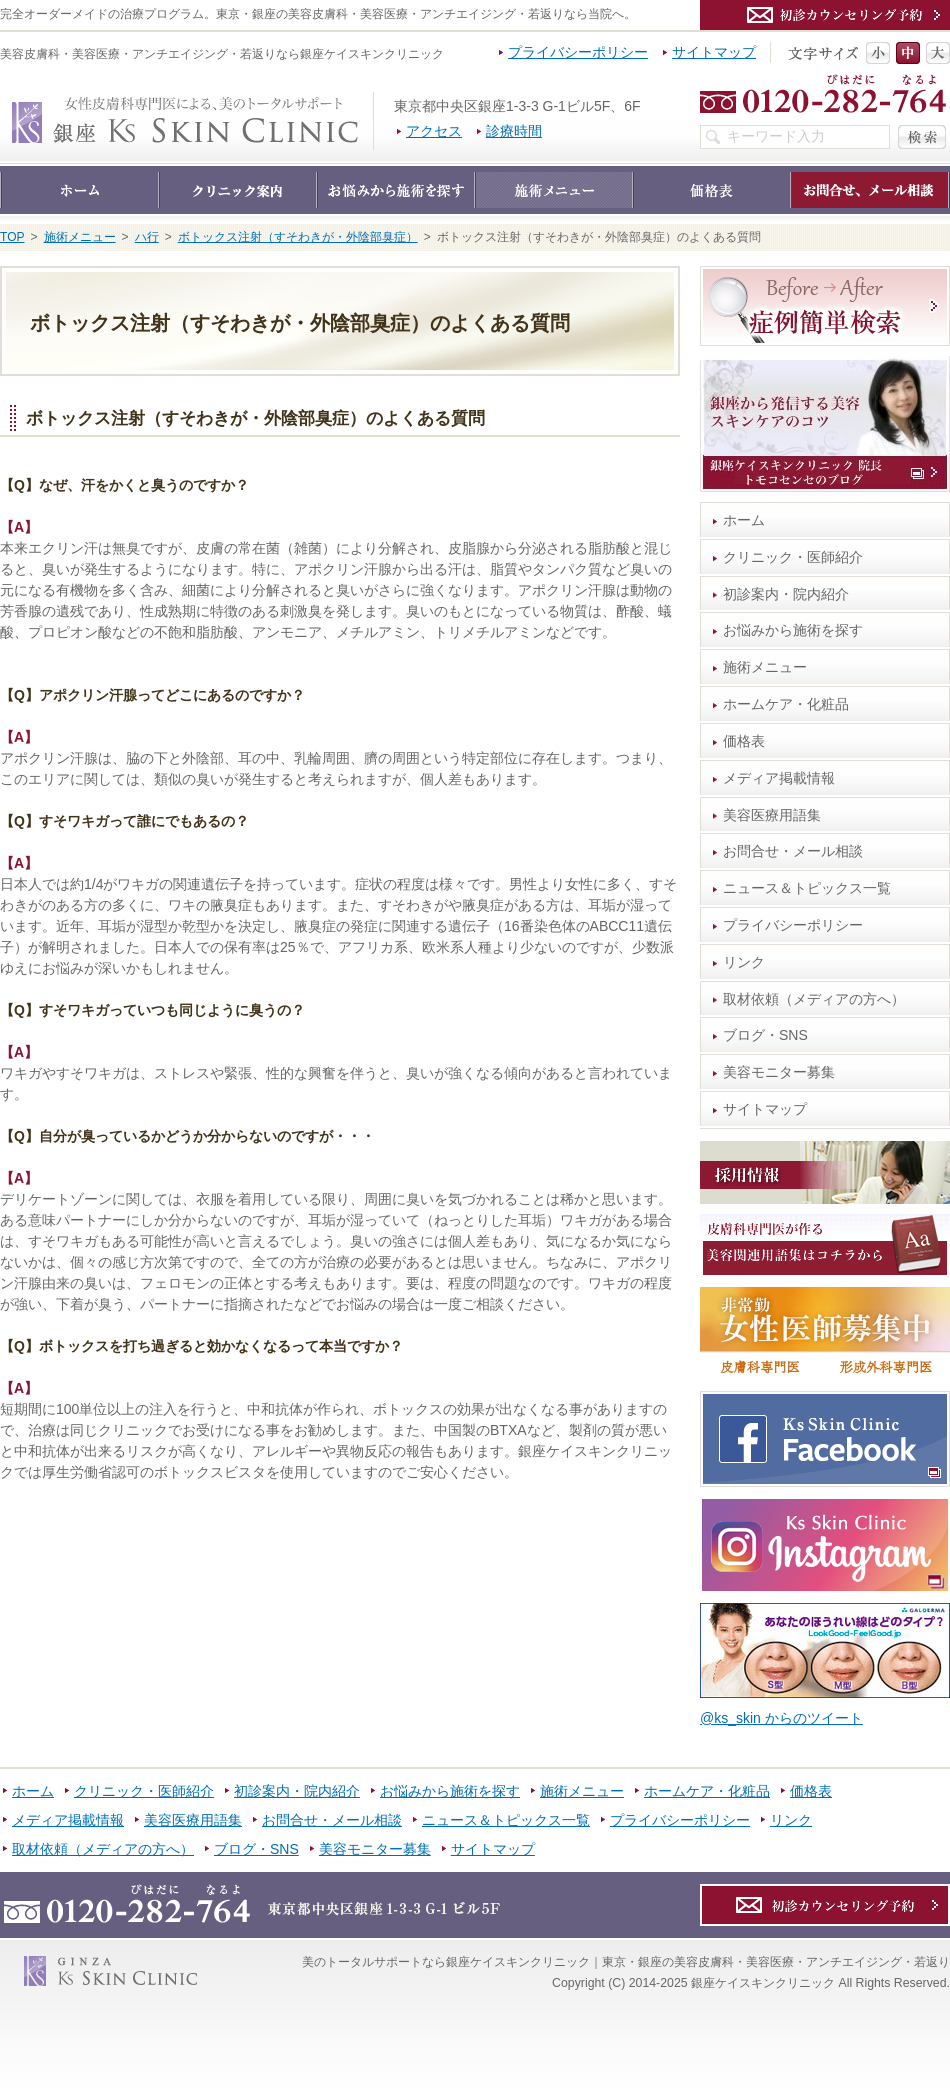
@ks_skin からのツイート (781, 1718)
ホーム (744, 520)
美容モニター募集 (779, 1072)
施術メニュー (765, 667)
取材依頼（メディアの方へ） (814, 999)
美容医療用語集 (772, 815)
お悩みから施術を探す (793, 630)
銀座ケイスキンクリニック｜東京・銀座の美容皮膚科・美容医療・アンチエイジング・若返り (373, 102)
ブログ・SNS (765, 1035)
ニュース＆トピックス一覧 (807, 888)
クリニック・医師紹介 (793, 557)
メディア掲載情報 (779, 778)
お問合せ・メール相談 (793, 851)
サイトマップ (765, 1109)
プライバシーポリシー (793, 925)
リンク (744, 962)
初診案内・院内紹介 (786, 594)
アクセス (434, 131)
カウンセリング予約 (825, 15)
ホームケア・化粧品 (786, 704)
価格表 (744, 741)
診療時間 (514, 131)
